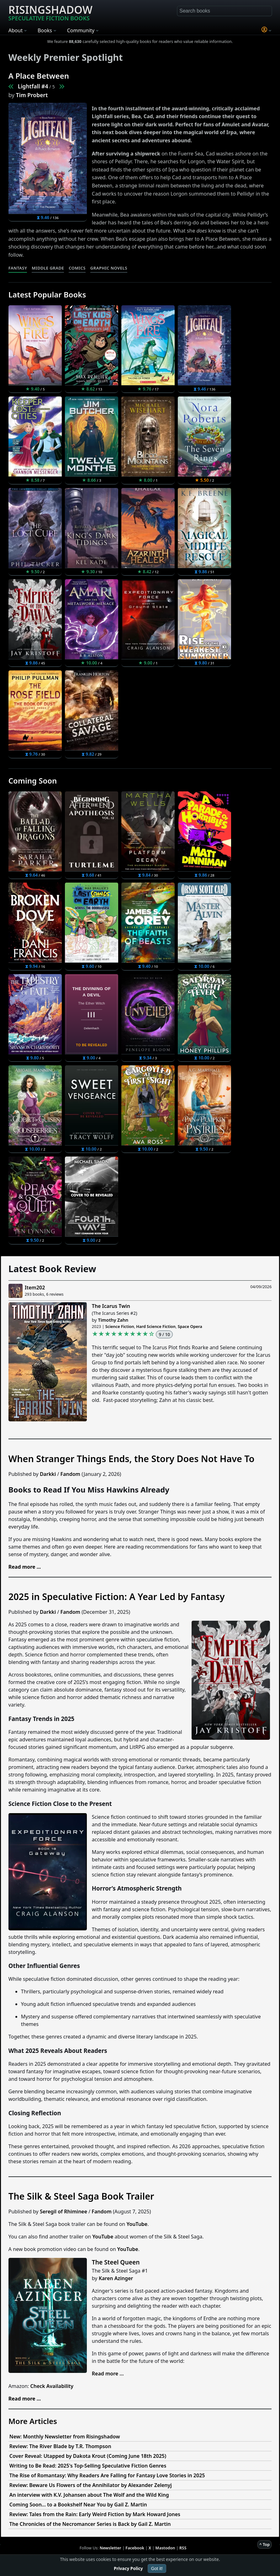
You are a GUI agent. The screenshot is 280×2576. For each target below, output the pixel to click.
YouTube (136, 2224)
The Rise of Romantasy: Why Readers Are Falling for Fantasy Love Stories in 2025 (107, 2475)
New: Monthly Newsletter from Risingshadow (64, 2436)
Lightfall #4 (33, 86)
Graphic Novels (108, 268)
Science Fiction (119, 1326)
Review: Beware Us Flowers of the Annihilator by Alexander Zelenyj (90, 2485)
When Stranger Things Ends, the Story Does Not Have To (131, 1458)
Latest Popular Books (47, 294)
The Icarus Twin (111, 1306)
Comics (77, 268)
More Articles (32, 2421)
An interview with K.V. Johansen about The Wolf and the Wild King (89, 2494)
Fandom (70, 1474)
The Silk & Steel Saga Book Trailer (81, 2196)
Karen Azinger (116, 2278)
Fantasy (17, 268)
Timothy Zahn (113, 1320)
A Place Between (38, 76)
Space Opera (190, 1326)
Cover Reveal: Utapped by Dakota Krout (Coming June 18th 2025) (87, 2456)
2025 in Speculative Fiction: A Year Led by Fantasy (116, 1596)
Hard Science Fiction (156, 1326)
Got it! (157, 2568)
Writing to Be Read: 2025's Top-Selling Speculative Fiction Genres (87, 2465)
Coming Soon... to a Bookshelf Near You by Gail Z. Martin (78, 2504)
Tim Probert (32, 95)
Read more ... (108, 2373)
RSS (182, 2548)
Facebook (134, 2548)
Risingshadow (50, 12)
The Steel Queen (116, 2262)
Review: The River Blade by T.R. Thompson (60, 2446)
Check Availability (51, 2386)
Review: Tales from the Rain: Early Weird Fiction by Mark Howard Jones (94, 2514)
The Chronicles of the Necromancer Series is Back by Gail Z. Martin (90, 2524)
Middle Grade (48, 268)
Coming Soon (32, 780)
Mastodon (165, 2548)
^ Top (264, 2544)
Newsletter (110, 2548)
